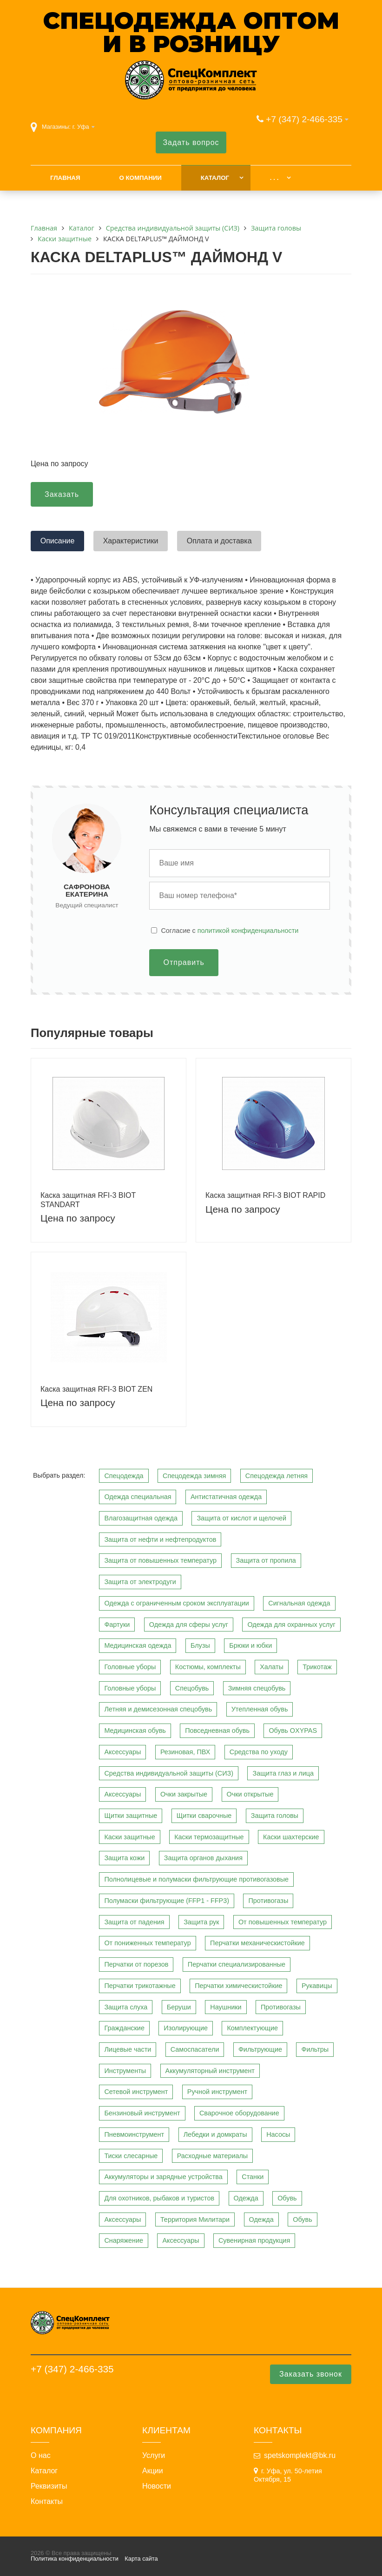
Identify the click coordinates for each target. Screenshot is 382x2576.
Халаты (271, 1667)
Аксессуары (122, 1752)
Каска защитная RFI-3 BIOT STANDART (88, 1199)
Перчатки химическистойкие (238, 1985)
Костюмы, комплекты (208, 1667)
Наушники (225, 2007)
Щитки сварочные (204, 1815)
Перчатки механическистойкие (257, 1943)
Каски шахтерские (291, 1837)
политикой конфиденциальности (248, 930)
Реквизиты (49, 2486)
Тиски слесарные (131, 2156)
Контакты (47, 2501)
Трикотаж (317, 1667)
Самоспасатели (195, 2049)
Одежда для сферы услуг (188, 1624)
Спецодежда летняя (276, 1476)
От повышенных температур (282, 1922)
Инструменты (125, 2070)
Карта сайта (141, 2558)
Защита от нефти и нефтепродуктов (160, 1539)
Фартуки (117, 1624)
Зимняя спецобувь (257, 1688)
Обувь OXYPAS (293, 1730)
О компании (140, 177)
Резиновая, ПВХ (185, 1752)
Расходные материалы (212, 2156)
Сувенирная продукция (254, 2240)
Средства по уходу (259, 1752)
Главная (65, 177)
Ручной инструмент (217, 2091)
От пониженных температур (147, 1943)
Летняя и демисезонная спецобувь (158, 1709)
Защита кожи (124, 1858)
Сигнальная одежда (299, 1603)
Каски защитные (129, 1837)
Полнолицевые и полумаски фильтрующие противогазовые (196, 1879)
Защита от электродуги (140, 1581)
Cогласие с (229, 930)
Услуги (153, 2455)
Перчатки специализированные (236, 1964)
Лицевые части (127, 2049)
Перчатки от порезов (136, 1964)
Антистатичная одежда (226, 1496)
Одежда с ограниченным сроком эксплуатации (176, 1603)
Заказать (62, 494)
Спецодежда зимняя (194, 1476)
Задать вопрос (191, 142)
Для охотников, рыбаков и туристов (159, 2198)
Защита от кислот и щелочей (241, 1518)
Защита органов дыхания (203, 1858)
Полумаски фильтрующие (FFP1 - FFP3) (166, 1900)
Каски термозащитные (209, 1837)
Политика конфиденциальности (75, 2558)
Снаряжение (123, 2240)
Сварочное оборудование (239, 2113)
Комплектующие (252, 2028)
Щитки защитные (130, 1815)
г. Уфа (80, 126)
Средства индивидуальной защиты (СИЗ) (168, 1773)
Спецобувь (192, 1688)
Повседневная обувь (217, 1730)
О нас (41, 2455)
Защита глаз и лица (283, 1773)
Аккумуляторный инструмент (210, 2070)
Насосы (278, 2134)
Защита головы (274, 1815)
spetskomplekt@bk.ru (300, 2455)
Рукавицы (317, 1985)
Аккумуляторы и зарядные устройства (163, 2176)
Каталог (215, 177)
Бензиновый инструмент (142, 2113)
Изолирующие (186, 2028)
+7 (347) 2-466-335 (304, 119)
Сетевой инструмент (136, 2091)
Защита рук (201, 1922)
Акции (152, 2471)
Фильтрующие (260, 2049)
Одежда (246, 2198)
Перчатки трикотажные (139, 1985)
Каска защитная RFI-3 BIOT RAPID (265, 1195)
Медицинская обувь (134, 1730)
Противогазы (268, 1900)
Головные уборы (130, 1667)
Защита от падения (134, 1922)
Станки (252, 2176)
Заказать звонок (310, 2374)
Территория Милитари (195, 2219)
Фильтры (315, 2049)
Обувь (286, 2198)
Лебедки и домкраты (215, 2134)
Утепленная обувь (259, 1709)
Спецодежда (123, 1476)
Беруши (179, 2007)
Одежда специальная (137, 1496)
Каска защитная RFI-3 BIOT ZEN (96, 1389)
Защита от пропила (266, 1560)
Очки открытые (250, 1794)
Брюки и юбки (250, 1645)
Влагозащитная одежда (141, 1518)
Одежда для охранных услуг (291, 1624)
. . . (274, 177)
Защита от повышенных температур (160, 1560)
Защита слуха (125, 2007)
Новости (156, 2486)
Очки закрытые (183, 1794)
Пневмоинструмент (134, 2134)
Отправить (183, 962)
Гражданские (124, 2028)
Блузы (200, 1645)
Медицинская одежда (137, 1645)
